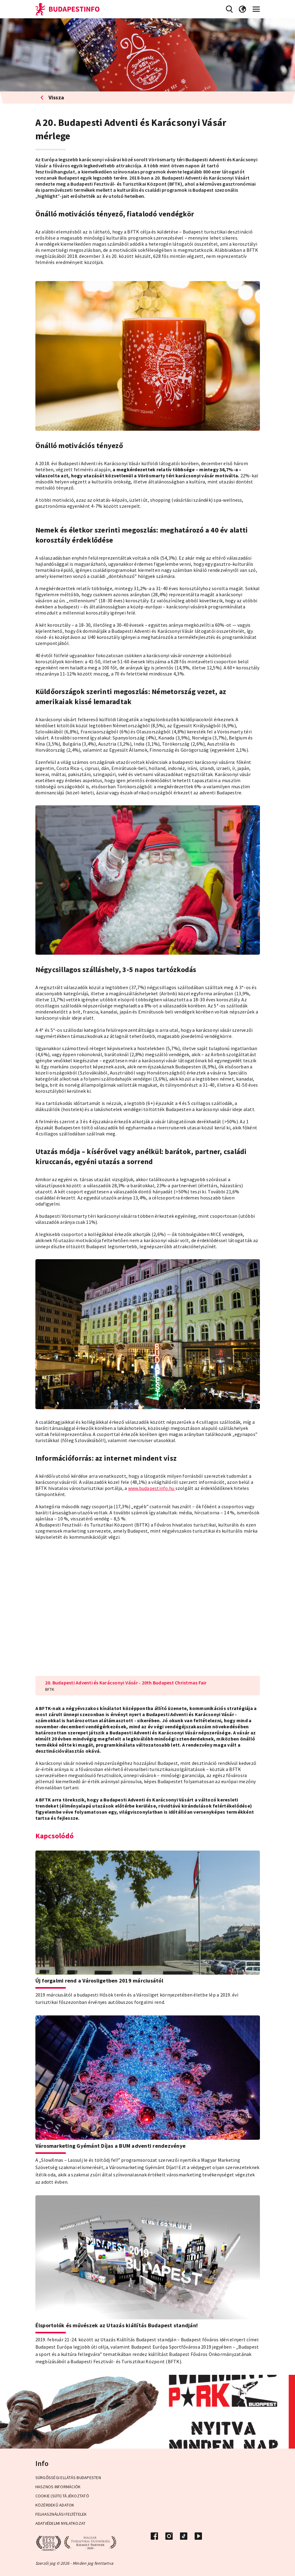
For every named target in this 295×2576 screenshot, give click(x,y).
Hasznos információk (58, 2486)
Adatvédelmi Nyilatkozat (60, 2523)
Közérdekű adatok (54, 2505)
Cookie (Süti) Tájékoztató (62, 2496)
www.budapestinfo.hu (151, 1488)
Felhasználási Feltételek (61, 2514)
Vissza (52, 97)
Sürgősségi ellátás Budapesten (68, 2477)
